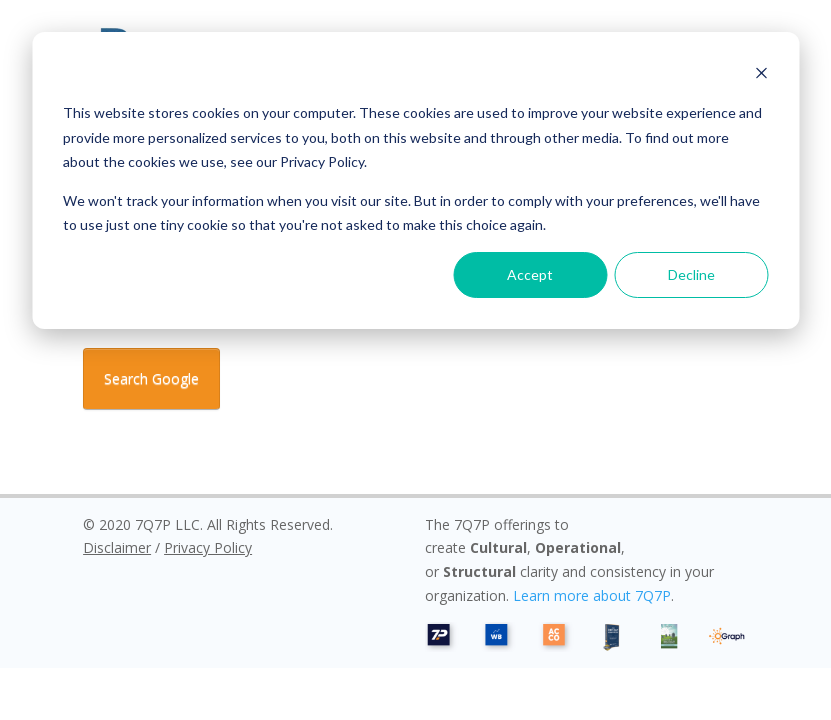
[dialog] (415, 180)
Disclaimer (117, 547)
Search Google (151, 378)
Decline (691, 274)
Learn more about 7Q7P (592, 595)
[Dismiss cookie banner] (761, 75)
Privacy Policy (208, 547)
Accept (530, 274)
